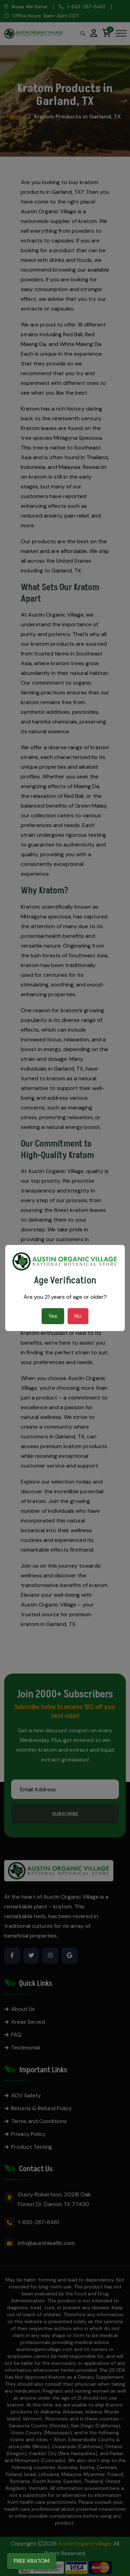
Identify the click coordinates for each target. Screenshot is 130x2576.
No (78, 1316)
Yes (53, 1316)
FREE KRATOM (31, 2561)
